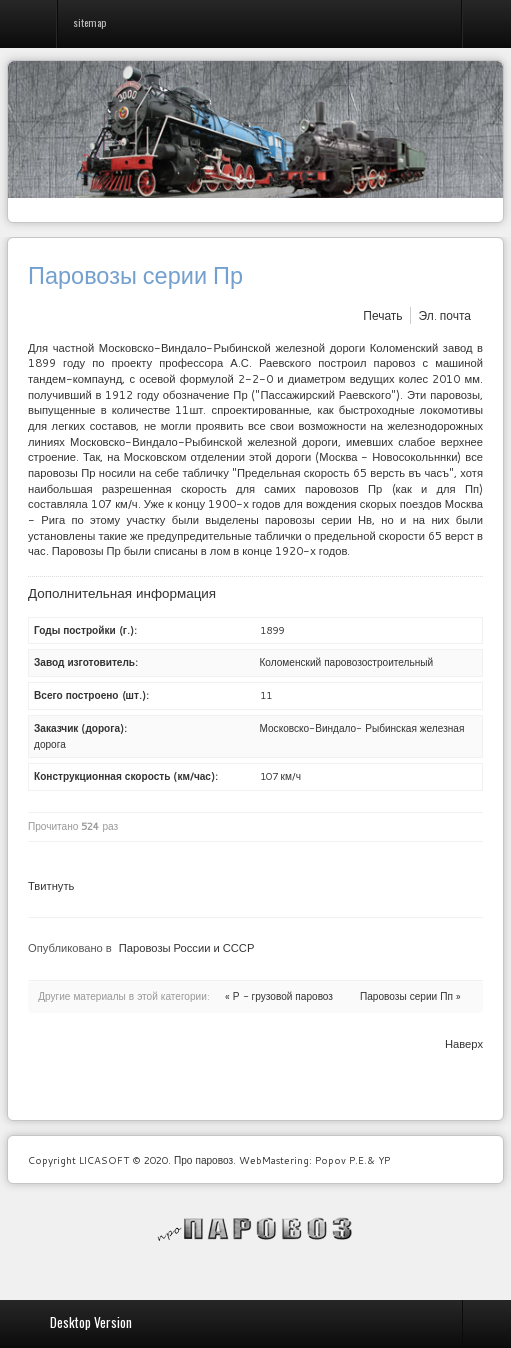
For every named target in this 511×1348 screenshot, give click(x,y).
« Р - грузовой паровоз (279, 996)
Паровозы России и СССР (187, 948)
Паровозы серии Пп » (410, 996)
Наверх (464, 1044)
